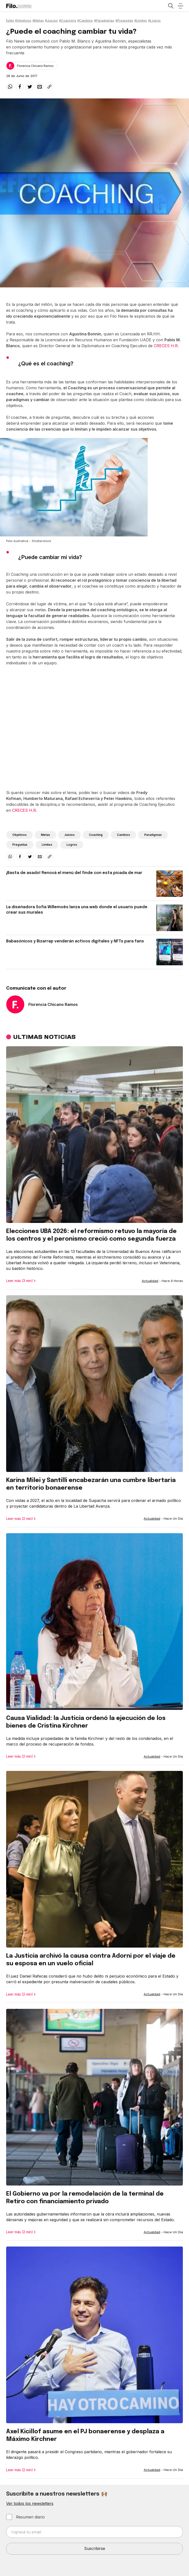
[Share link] (49, 87)
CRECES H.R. (166, 345)
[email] (40, 87)
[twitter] (30, 87)
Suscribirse (94, 2548)
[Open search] (170, 6)
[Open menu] (180, 6)
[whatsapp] (10, 87)
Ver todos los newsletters (29, 2503)
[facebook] (20, 87)
